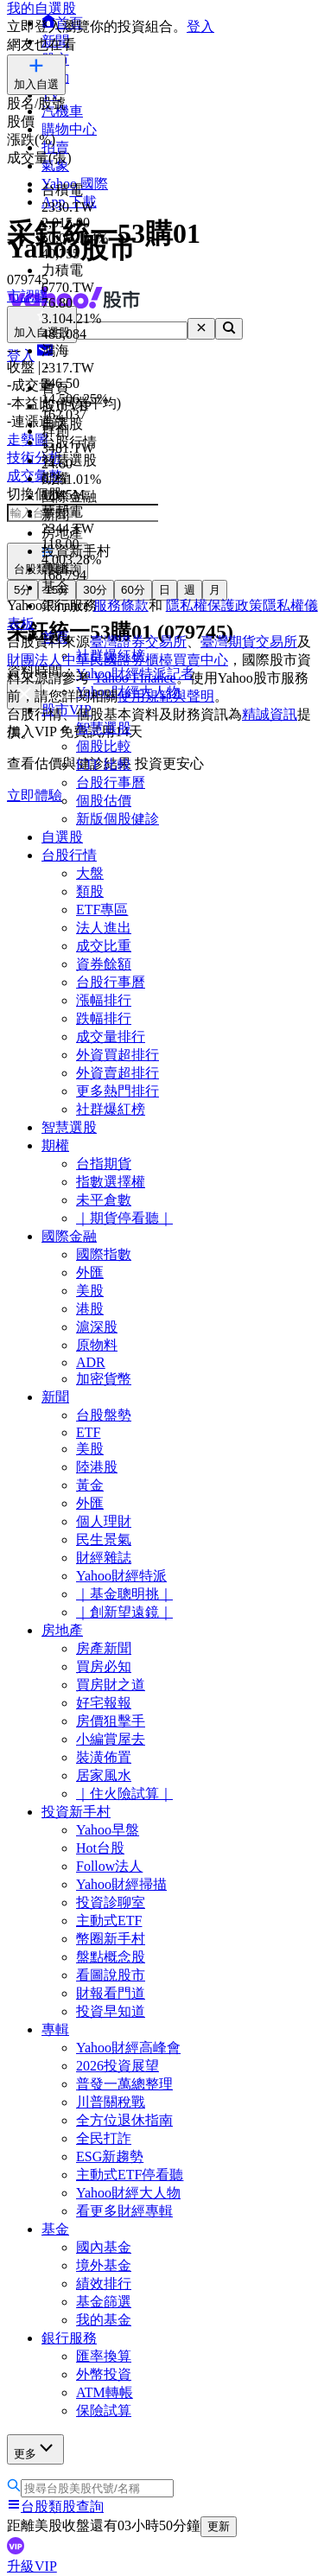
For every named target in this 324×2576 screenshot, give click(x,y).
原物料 (97, 1345)
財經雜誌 (103, 1557)
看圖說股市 (110, 1975)
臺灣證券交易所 (138, 641)
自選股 (62, 837)
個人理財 (103, 1521)
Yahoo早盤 (107, 1829)
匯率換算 (103, 2356)
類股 (90, 891)
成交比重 (103, 945)
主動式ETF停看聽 (129, 2174)
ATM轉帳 (104, 2392)
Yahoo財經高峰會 (128, 2047)
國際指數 (103, 1254)
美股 (90, 1290)
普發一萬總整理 (124, 2084)
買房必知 (103, 1666)
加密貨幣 (103, 1378)
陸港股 (97, 1467)
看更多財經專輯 (124, 2211)
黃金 (90, 1485)
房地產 (62, 1630)
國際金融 (69, 1236)
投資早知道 (110, 2011)
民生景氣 (103, 1539)
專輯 (55, 2029)
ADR (90, 1362)
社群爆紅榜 (110, 1109)
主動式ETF (109, 1920)
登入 (200, 26)
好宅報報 (103, 1702)
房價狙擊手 (110, 1721)
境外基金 (103, 2265)
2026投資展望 (117, 2065)
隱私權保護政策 (214, 605)
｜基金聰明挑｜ (124, 1594)
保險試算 (103, 2410)
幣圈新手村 (110, 1938)
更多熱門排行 (117, 1091)
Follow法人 (109, 1866)
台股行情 (69, 855)
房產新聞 (103, 1648)
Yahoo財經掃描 (121, 1884)
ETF (88, 1432)
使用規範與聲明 (166, 696)
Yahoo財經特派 (121, 1575)
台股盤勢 (103, 1415)
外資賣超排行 (117, 1072)
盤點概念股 (110, 1956)
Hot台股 (100, 1848)
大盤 (90, 873)
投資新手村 (76, 1811)
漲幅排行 (103, 1000)
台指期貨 (103, 1163)
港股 (90, 1308)
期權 (55, 1145)
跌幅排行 (103, 1018)
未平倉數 (103, 1200)
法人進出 (103, 927)
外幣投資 (103, 2374)
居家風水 (103, 1775)
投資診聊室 (110, 1902)
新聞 (55, 1397)
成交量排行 (110, 1036)
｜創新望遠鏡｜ (124, 1612)
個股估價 (103, 800)
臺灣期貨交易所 (248, 641)
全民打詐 (103, 2138)
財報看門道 (110, 1993)
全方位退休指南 (124, 2120)
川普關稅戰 (110, 2102)
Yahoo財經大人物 (128, 2192)
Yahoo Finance (134, 678)
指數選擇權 (110, 1181)
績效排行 (103, 2283)
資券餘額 (103, 964)
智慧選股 (69, 1127)
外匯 (90, 1272)
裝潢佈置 (103, 1757)
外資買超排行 (117, 1054)
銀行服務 (69, 2338)
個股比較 (103, 746)
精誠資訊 (269, 714)
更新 (218, 2526)
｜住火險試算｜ (124, 1793)
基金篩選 (103, 2301)
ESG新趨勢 (109, 2156)
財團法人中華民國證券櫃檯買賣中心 (117, 659)
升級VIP (32, 2566)
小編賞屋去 (110, 1739)
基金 (55, 2229)
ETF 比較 (103, 764)
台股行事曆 (110, 782)
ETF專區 (102, 909)
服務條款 (121, 605)
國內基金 (103, 2247)
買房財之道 (110, 1684)
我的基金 (103, 2319)
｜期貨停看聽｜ (124, 1218)
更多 (35, 2448)
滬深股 (97, 1327)
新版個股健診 (117, 818)
